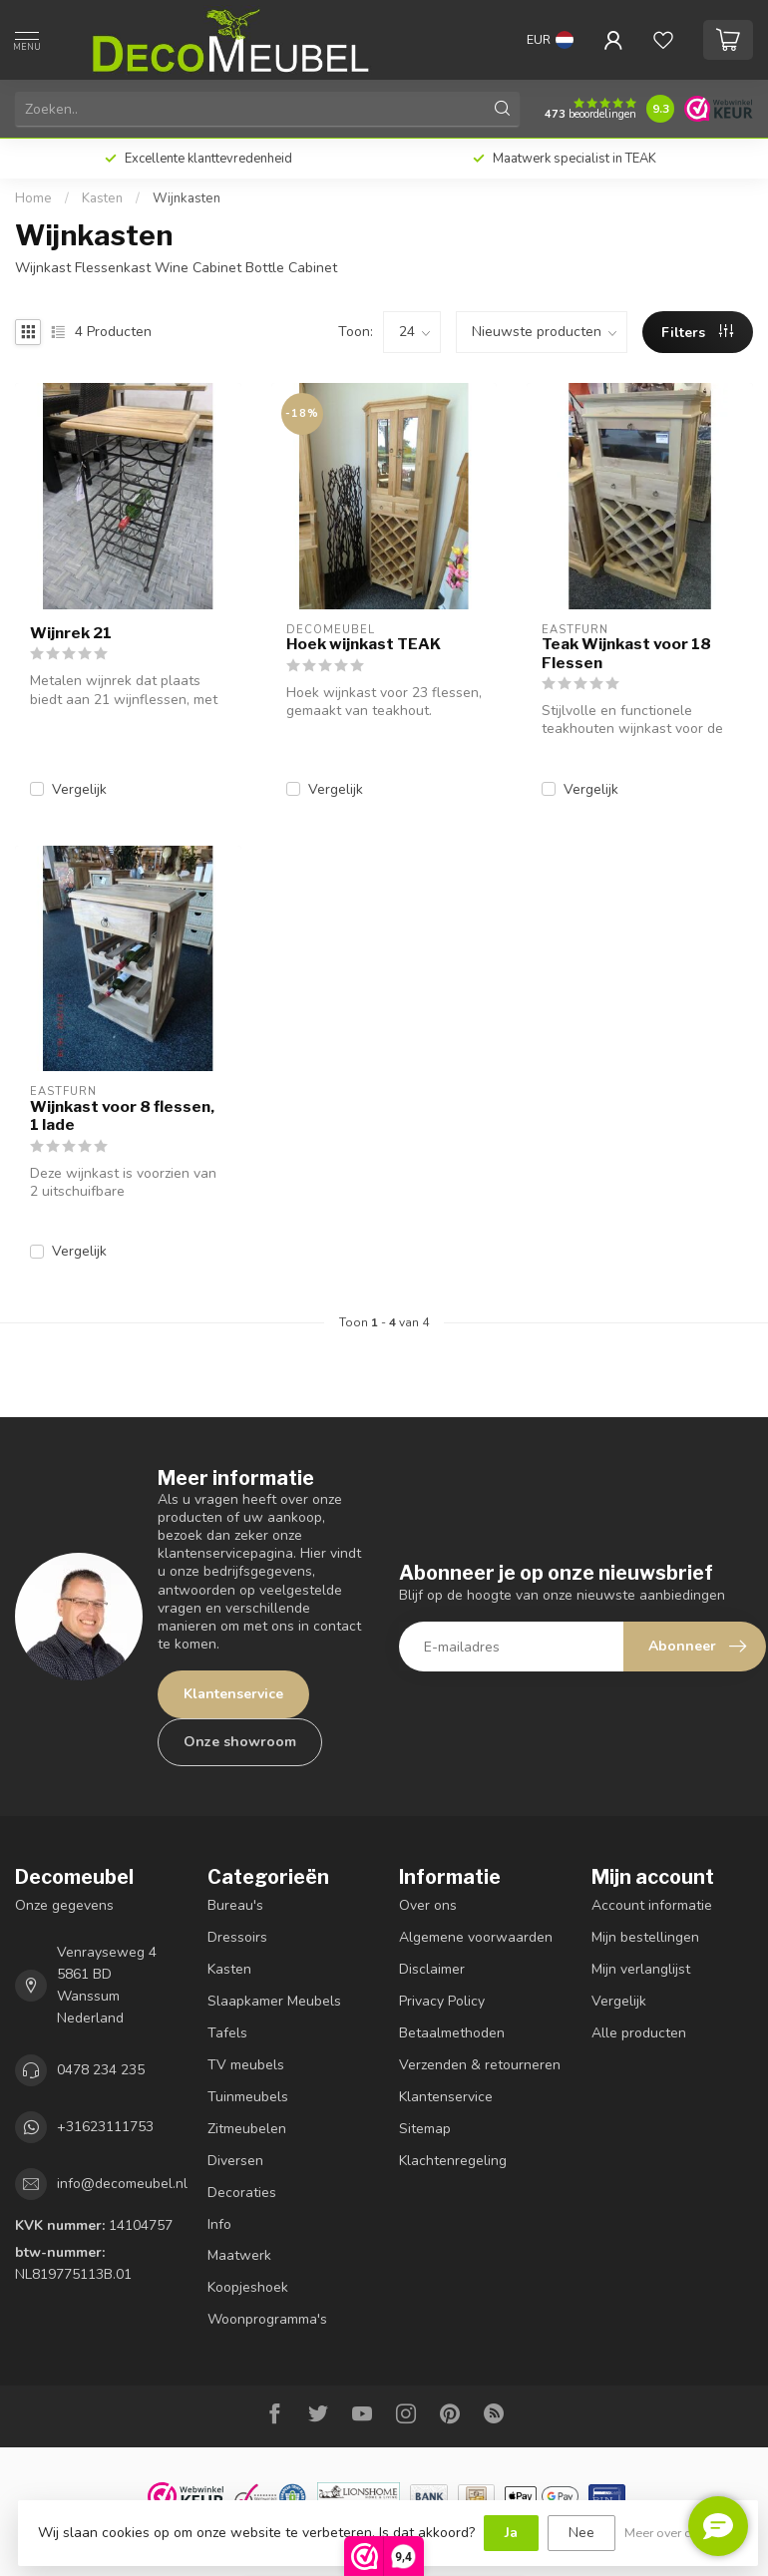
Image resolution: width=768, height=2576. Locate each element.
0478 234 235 (101, 2069)
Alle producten (638, 2033)
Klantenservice (233, 1693)
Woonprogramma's (267, 2319)
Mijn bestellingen (645, 1937)
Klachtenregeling (453, 2160)
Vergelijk (79, 789)
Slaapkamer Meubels (274, 2001)
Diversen (235, 2160)
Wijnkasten (186, 198)
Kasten (102, 198)
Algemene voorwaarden (476, 1937)
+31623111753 (105, 2126)
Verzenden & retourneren (480, 2064)
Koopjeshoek (247, 2287)
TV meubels (245, 2064)
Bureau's (235, 1905)
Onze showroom (240, 1741)
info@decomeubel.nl (122, 2183)
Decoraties (241, 2192)
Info (219, 2224)
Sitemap (425, 2128)
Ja (511, 2532)
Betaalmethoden (452, 2033)
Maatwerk (239, 2255)
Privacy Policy (442, 2001)
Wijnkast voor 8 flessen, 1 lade (122, 1116)
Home (33, 198)
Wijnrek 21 (71, 633)
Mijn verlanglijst (640, 1969)
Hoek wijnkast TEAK (363, 644)
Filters (697, 332)
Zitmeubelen (246, 2128)
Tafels (227, 2033)
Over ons (428, 1905)
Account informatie (651, 1905)
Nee (581, 2532)
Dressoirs (237, 1937)
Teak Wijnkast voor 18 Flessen (626, 653)
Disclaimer (432, 1969)
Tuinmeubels (247, 2096)
